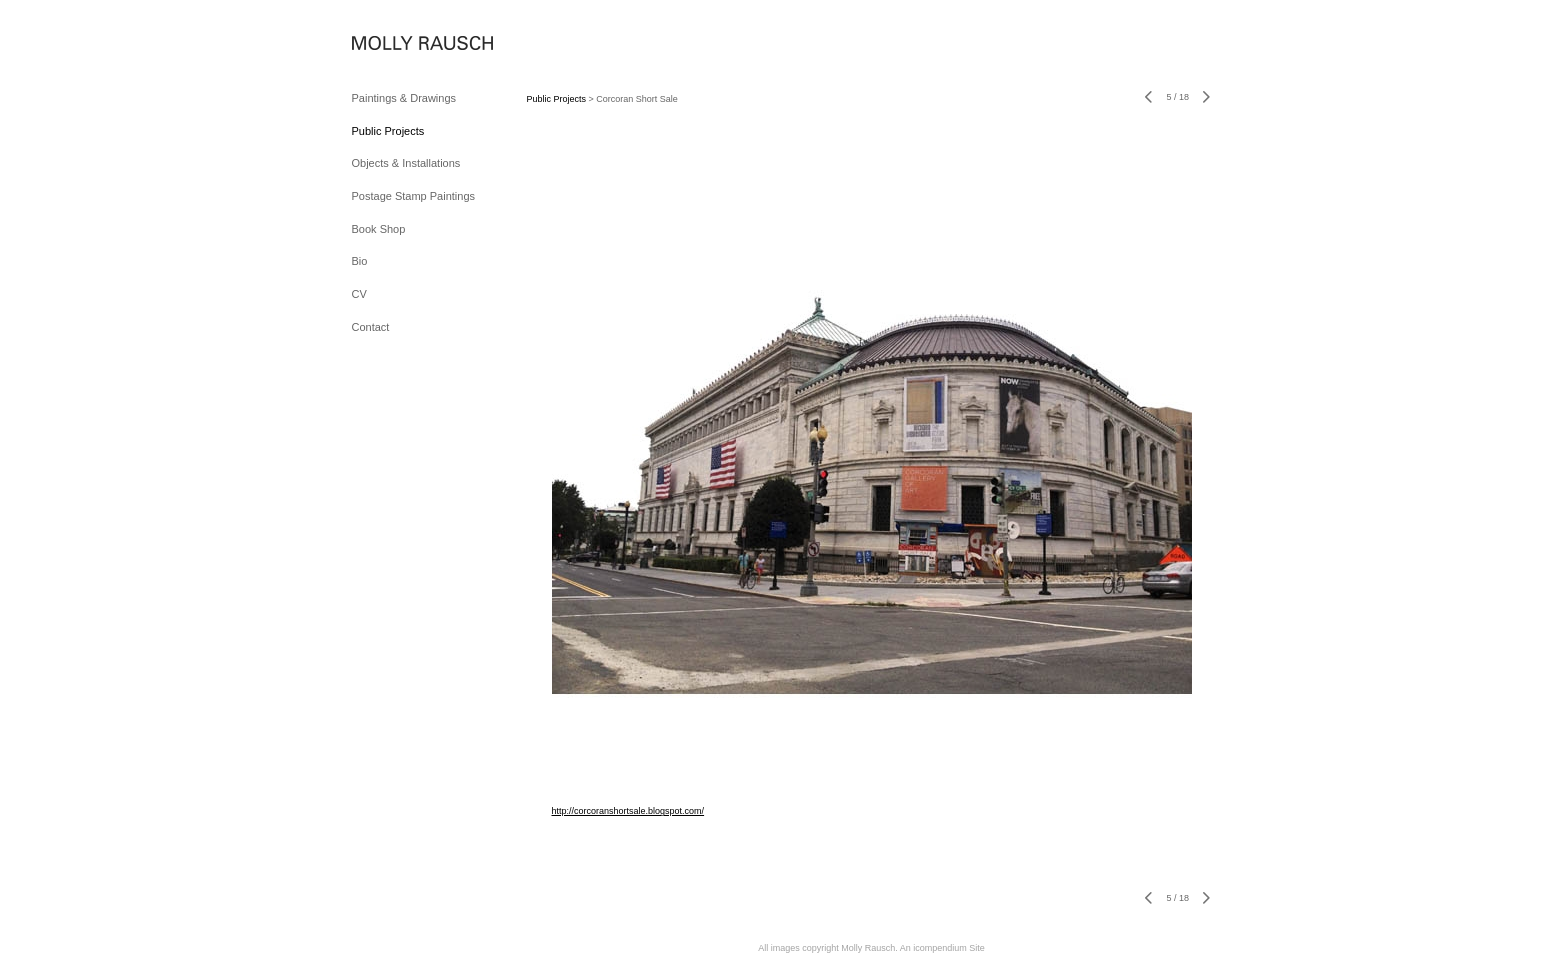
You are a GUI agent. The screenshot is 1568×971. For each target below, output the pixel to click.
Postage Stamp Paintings (414, 196)
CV (359, 294)
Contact (371, 327)
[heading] (402, 44)
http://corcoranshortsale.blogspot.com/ (628, 811)
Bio (360, 261)
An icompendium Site (942, 948)
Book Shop (379, 229)
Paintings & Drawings (404, 98)
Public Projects (388, 131)
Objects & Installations (406, 163)
